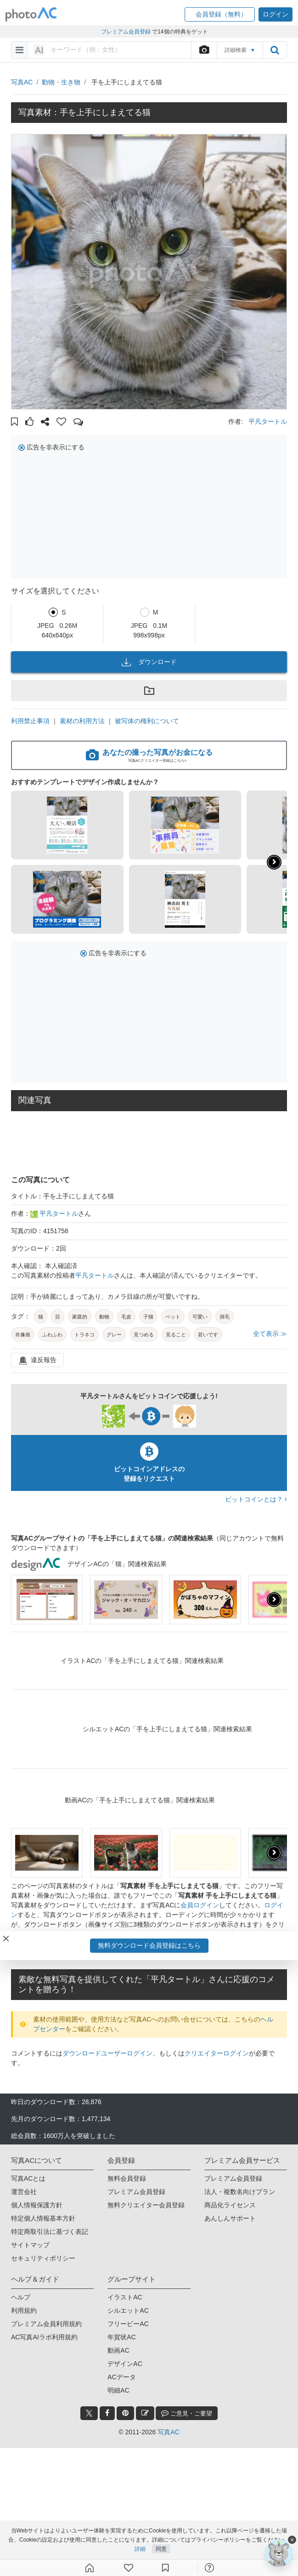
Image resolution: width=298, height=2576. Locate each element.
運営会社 (24, 2191)
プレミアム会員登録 (136, 2191)
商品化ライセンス (230, 2205)
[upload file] (204, 50)
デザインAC (124, 2363)
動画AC (118, 2350)
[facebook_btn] (107, 2413)
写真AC (22, 82)
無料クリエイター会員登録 (146, 2205)
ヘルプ (20, 2297)
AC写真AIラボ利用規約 (44, 2337)
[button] (220, 14)
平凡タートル (267, 421)
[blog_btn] (145, 2413)
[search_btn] (275, 50)
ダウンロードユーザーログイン (107, 2053)
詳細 (140, 2549)
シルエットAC (127, 2310)
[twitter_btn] (89, 2413)
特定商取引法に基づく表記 (49, 2231)
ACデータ (121, 2377)
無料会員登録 (126, 2178)
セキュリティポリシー (43, 2258)
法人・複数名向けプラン (239, 2191)
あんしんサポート (230, 2218)
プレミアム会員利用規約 (46, 2323)
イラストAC (124, 2297)
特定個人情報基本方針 (43, 2218)
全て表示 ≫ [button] (270, 1333)
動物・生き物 (61, 82)
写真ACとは (28, 2178)
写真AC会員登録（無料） (143, 1953)
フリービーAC (127, 2323)
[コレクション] (165, 2567)
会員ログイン (199, 1905)
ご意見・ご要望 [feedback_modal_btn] (186, 2413)
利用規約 (24, 2310)
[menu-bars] (19, 50)
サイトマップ (30, 2245)
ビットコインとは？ (256, 1499)
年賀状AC (121, 2337)
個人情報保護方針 (36, 2205)
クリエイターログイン (217, 2053)
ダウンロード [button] (149, 662)
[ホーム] (89, 2567)
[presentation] (274, 1599)
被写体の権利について (147, 721)
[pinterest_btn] (125, 2413)
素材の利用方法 (82, 721)
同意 (161, 2549)
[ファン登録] (128, 2567)
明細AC (118, 2390)
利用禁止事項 (30, 721)
